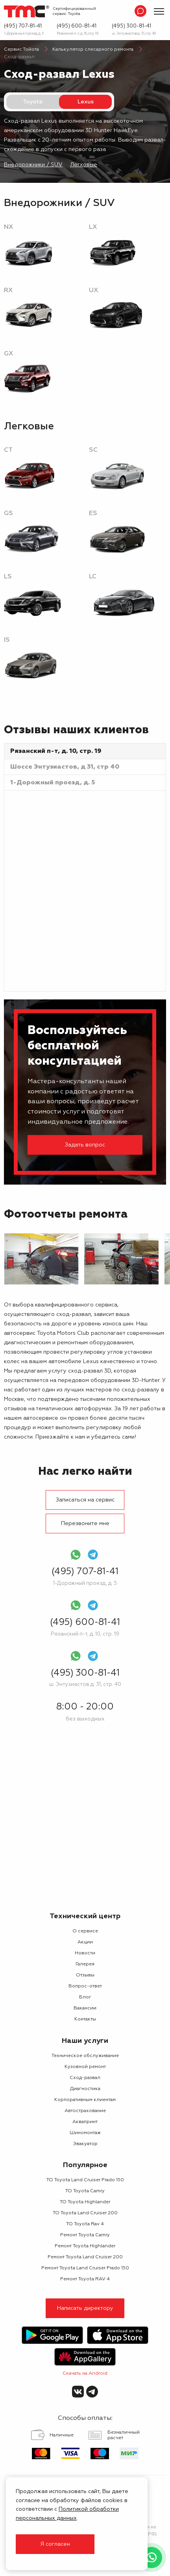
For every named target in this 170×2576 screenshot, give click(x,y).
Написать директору (85, 2308)
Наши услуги (85, 2040)
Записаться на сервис (85, 1500)
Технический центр (85, 1916)
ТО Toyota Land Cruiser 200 (85, 2213)
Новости (85, 1953)
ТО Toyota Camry (85, 2191)
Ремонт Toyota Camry (85, 2235)
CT (8, 450)
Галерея (85, 1964)
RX (8, 290)
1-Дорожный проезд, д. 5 (24, 33)
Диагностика (85, 2089)
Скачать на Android (85, 2373)
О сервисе (85, 1931)
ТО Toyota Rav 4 (85, 2224)
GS (8, 513)
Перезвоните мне (85, 1523)
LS (8, 577)
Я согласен (55, 2544)
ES (93, 513)
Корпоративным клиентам (85, 2100)
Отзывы (85, 1975)
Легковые (83, 164)
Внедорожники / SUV (33, 164)
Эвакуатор (85, 2144)
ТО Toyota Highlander (85, 2202)
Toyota (32, 102)
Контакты (85, 2019)
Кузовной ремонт (85, 2066)
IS (7, 640)
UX (93, 290)
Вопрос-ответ (85, 1986)
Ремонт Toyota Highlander (85, 2246)
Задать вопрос (85, 1145)
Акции (85, 1942)
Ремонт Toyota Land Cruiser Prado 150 (85, 2268)
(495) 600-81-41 (76, 26)
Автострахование (85, 2111)
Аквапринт (85, 2122)
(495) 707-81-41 (23, 26)
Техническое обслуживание (85, 2055)
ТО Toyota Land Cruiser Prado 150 (85, 2180)
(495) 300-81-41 (131, 26)
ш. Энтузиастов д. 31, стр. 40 (134, 33)
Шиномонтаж (85, 2133)
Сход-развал (85, 2078)
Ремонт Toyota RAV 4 (85, 2279)
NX (8, 227)
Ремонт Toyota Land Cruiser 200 (85, 2257)
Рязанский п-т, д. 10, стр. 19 (77, 33)
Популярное (85, 2165)
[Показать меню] (159, 11)
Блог (85, 1997)
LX (93, 227)
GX (8, 354)
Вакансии (85, 2008)
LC (92, 577)
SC (93, 450)
